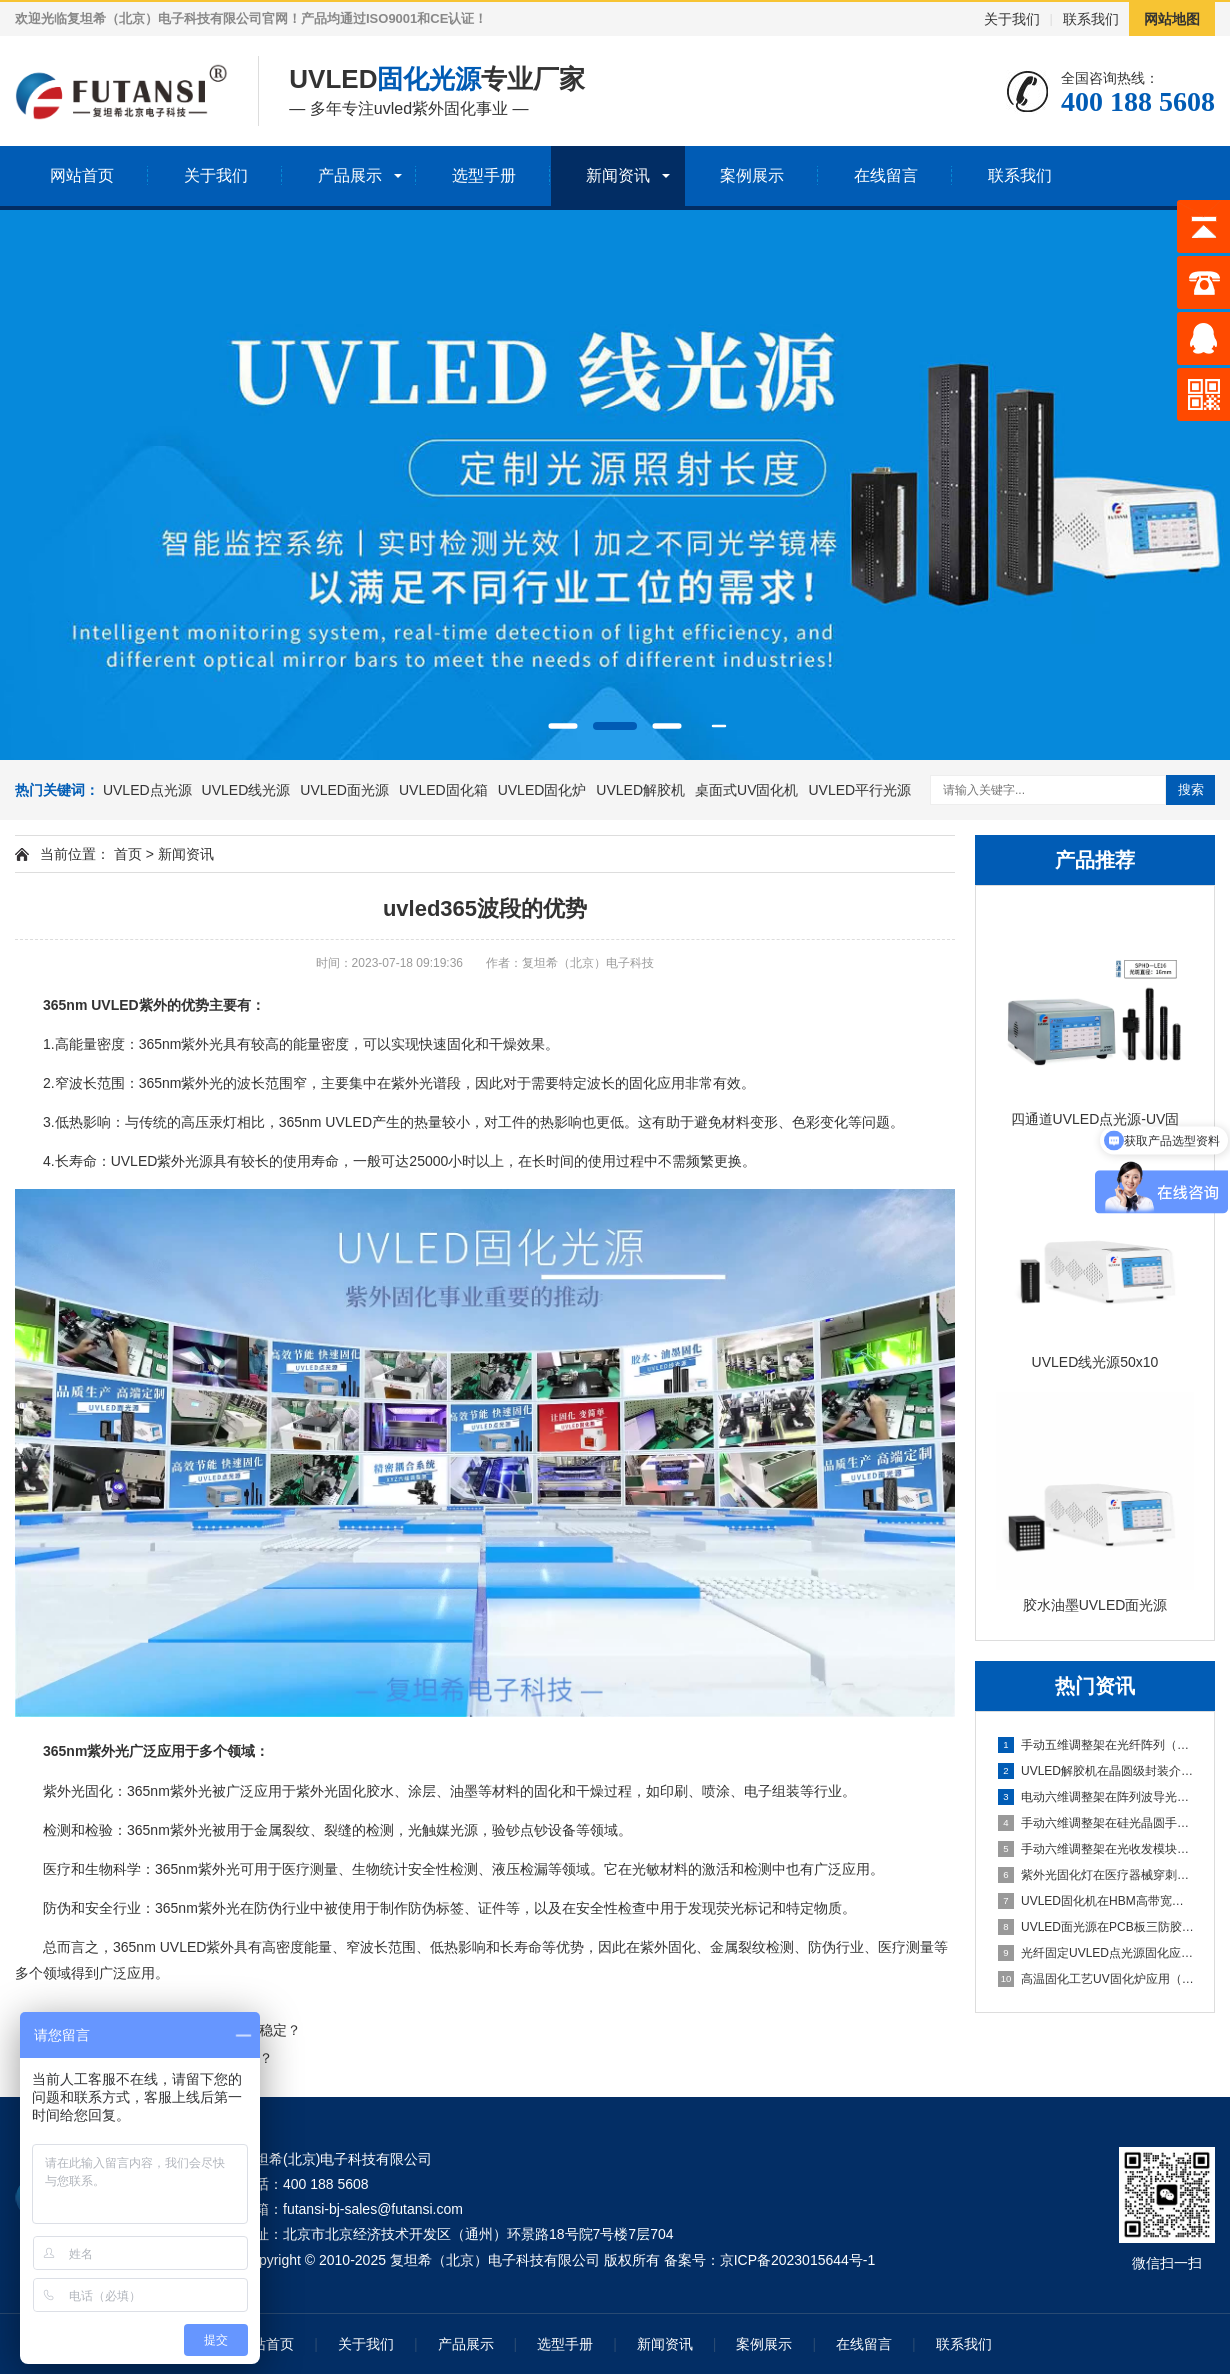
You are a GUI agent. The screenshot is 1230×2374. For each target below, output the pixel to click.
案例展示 (752, 175)
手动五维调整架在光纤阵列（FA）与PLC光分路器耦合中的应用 (1096, 1745)
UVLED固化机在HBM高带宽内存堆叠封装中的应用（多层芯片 (1096, 1901)
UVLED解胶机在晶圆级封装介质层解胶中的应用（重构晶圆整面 (1096, 1771)
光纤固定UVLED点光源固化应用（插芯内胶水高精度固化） (1096, 1953)
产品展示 (350, 175)
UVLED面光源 (344, 790)
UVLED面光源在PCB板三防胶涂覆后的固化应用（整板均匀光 (1096, 1927)
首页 (128, 854)
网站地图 (1172, 19)
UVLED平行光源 (859, 790)
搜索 (1191, 789)
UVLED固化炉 (542, 790)
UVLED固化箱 (443, 790)
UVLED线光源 (246, 790)
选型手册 (484, 175)
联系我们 (1091, 19)
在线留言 (886, 175)
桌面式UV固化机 (746, 790)
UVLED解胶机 (640, 790)
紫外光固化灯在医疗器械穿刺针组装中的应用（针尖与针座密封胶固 (1096, 1875)
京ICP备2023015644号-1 (798, 2260)
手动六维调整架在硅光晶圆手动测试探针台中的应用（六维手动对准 (1096, 1823)
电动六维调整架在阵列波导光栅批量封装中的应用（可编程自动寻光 (1096, 1797)
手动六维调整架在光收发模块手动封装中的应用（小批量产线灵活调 (1096, 1849)
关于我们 (1012, 19)
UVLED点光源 (147, 790)
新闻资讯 (618, 175)
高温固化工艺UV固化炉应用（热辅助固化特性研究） (1096, 1979)
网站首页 (82, 175)
